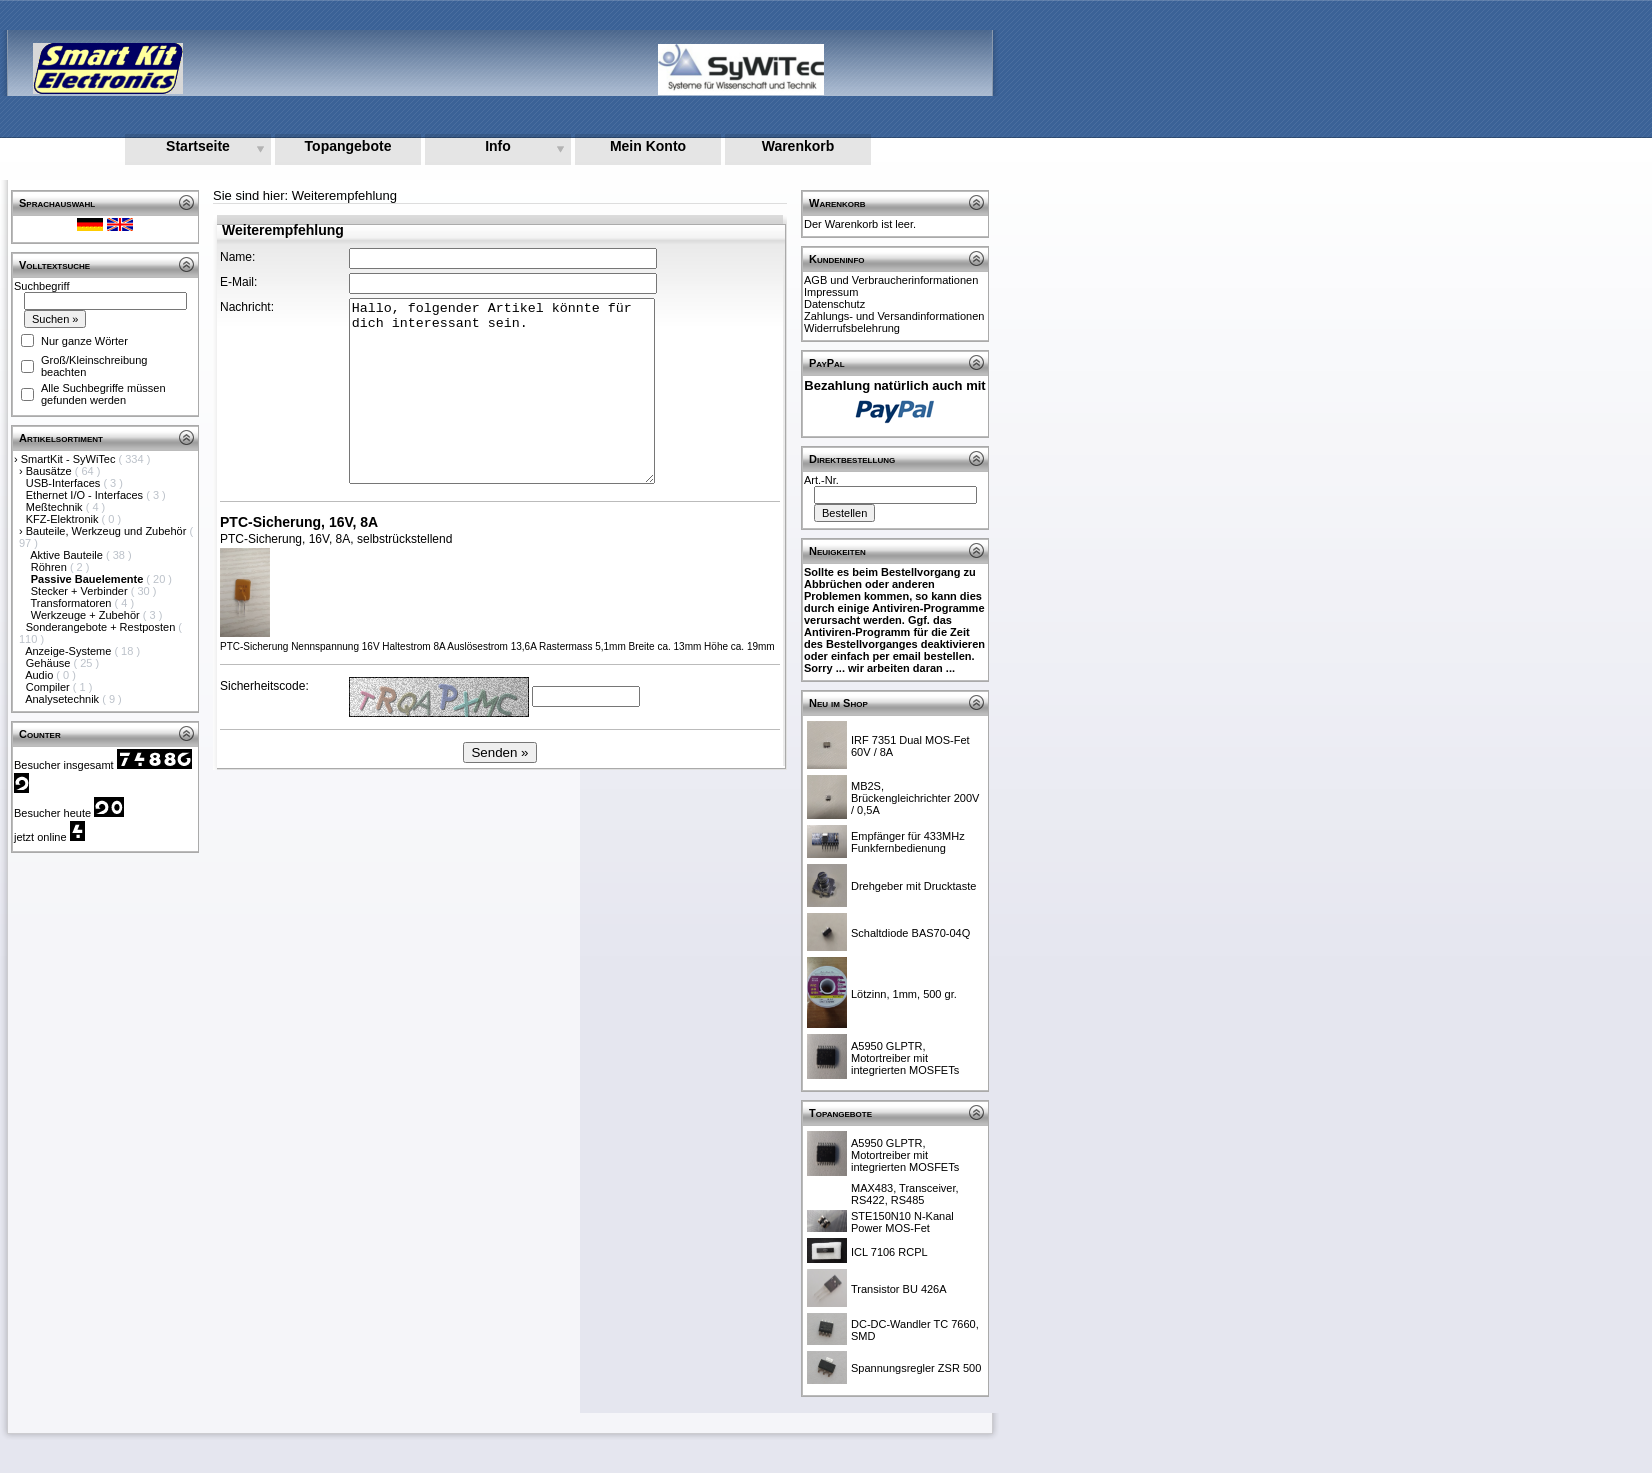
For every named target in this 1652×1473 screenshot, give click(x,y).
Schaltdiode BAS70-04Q (910, 933)
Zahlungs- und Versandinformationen (894, 316)
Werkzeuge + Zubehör (87, 615)
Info (498, 146)
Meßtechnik (56, 507)
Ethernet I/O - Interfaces (86, 495)
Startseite (198, 146)
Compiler (49, 687)
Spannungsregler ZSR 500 (916, 1368)
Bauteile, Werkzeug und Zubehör (108, 531)
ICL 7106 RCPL (889, 1252)
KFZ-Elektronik (64, 519)
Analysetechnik (63, 699)
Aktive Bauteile (68, 555)
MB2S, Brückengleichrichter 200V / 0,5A (915, 798)
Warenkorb (798, 146)
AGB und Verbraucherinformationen (891, 280)
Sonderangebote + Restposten (102, 627)
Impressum (831, 292)
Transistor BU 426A (899, 1289)
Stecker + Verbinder (81, 591)
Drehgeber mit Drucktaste (913, 886)
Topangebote (348, 146)
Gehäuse (50, 663)
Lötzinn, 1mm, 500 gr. (904, 994)
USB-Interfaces (65, 483)
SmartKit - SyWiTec (70, 459)
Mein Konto (648, 146)
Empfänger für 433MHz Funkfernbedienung (908, 842)
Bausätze (50, 471)
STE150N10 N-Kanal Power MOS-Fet (902, 1222)
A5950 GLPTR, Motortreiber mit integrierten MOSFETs (905, 1058)
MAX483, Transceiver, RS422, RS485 (905, 1194)
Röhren (50, 567)
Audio (40, 675)
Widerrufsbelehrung (852, 328)
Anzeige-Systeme (69, 651)
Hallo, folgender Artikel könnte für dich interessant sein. (502, 391)
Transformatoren (73, 603)
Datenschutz (834, 304)
